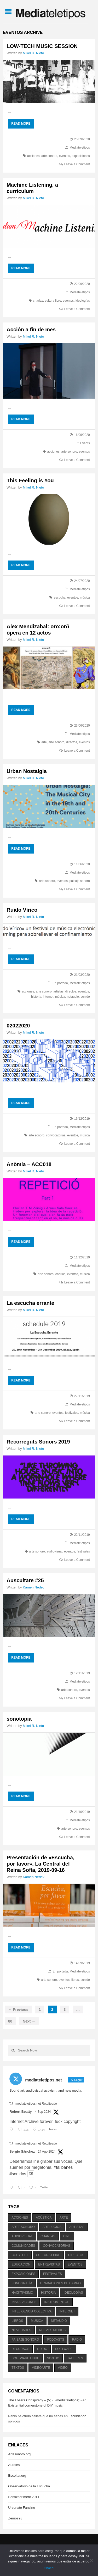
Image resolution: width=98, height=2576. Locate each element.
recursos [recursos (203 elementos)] (20, 2349)
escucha (60, 597)
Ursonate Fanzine (21, 2508)
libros (75, 1980)
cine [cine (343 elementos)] (67, 2236)
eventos (64, 156)
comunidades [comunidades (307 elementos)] (23, 2246)
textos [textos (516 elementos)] (17, 2368)
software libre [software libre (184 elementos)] (25, 2358)
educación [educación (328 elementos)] (20, 2264)
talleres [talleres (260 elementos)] (75, 2358)
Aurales (14, 2465)
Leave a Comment (77, 164)
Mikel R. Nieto (33, 53)
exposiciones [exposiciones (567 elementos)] (23, 2274)
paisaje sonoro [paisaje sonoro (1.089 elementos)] (25, 2339)
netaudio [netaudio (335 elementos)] (59, 2321)
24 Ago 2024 (46, 2151)
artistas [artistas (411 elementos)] (76, 2227)
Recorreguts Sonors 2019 (38, 1442)
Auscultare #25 (25, 1580)
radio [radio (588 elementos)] (77, 2339)
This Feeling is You (30, 480)
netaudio (73, 996)
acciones (33, 156)
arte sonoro (49, 156)
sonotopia (19, 1719)
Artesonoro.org (19, 2454)
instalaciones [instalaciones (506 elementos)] (23, 2302)
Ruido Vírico (22, 910)
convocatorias (55, 1135)
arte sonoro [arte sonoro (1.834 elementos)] (22, 2227)
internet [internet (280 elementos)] (67, 2311)
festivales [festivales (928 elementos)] (52, 2274)
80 (10, 2021)
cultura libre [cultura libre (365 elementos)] (48, 2255)
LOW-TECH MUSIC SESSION (42, 46)
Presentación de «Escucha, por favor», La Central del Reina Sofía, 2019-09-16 (40, 1864)
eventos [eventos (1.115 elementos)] (75, 2264)
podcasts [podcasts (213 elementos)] (55, 2339)
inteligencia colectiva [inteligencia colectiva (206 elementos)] (31, 2311)
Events (85, 443)
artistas (58, 991)
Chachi (49, 2568)
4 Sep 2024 (43, 2112)
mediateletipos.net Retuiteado (36, 2103)
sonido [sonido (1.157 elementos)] (53, 2358)
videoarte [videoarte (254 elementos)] (41, 2368)
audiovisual (54, 1551)
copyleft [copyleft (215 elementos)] (19, 2255)
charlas (38, 300)
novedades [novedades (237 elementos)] (21, 2330)
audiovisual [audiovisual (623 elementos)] (22, 2236)
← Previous (18, 2009)
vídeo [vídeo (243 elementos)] (62, 2368)
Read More (20, 123)
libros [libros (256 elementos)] (17, 2321)
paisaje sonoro (80, 881)
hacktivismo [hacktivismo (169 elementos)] (22, 2292)
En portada (60, 983)
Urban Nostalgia (27, 771)
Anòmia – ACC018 (29, 1164)
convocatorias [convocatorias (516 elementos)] (56, 2246)
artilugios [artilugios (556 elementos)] (52, 2227)
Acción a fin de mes (31, 329)
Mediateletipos (80, 147)
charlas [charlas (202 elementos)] (48, 2236)
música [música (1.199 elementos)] (37, 2321)
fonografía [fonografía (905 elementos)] (21, 2283)
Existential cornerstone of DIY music (35, 2405)
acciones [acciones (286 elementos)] (19, 2217)
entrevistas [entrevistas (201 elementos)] (49, 2264)
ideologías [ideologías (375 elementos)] (73, 2292)
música (85, 597)
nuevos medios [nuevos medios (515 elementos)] (52, 2330)
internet (48, 996)
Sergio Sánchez (22, 2151)
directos (71, 742)
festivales (71, 1413)
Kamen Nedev (33, 1587)
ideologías (83, 300)
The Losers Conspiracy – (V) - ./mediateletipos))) (45, 2400)
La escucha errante (30, 1303)
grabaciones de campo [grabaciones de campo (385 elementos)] (60, 2283)
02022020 (18, 1025)
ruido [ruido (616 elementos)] (42, 2349)
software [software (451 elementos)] (64, 2349)
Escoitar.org (17, 2475)
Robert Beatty (20, 2112)
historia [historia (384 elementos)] (48, 2292)
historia (36, 996)
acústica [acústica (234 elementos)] (44, 2217)
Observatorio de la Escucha (29, 2486)
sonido (85, 996)
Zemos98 (15, 2518)
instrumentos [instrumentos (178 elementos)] (56, 2302)
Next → (29, 2021)
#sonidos (17, 2174)
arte (44, 742)
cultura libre (53, 300)
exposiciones (81, 156)
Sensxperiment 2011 (23, 2497)
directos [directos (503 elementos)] (76, 2255)
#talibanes (63, 2167)
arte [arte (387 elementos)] (64, 2217)
